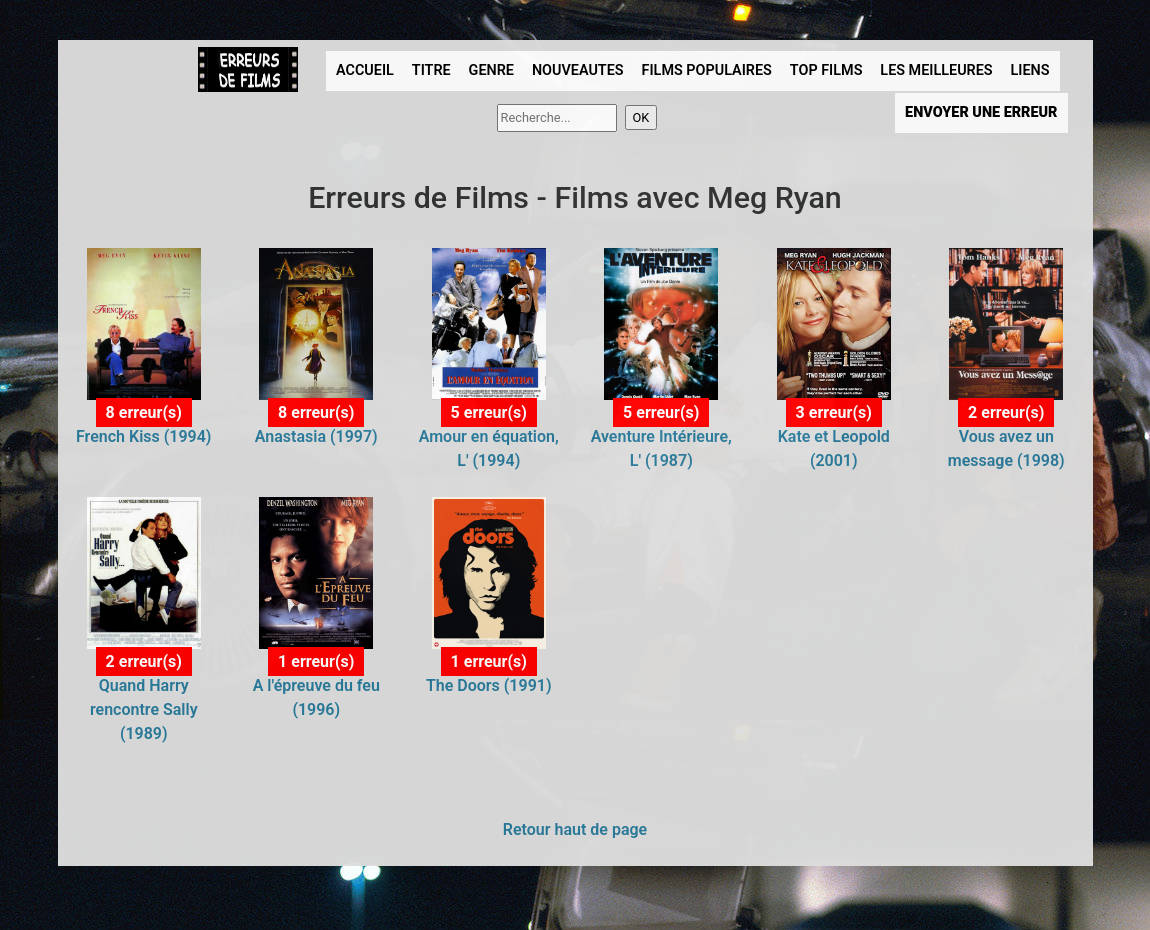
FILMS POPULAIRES (707, 70)
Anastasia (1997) (316, 436)
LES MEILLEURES (936, 70)
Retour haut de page (575, 829)
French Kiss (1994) (143, 436)
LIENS (1030, 70)
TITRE (431, 70)
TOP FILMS (826, 70)
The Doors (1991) (489, 685)
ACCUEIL (365, 70)
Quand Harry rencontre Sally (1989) (144, 709)
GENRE (491, 70)
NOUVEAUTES (578, 70)
